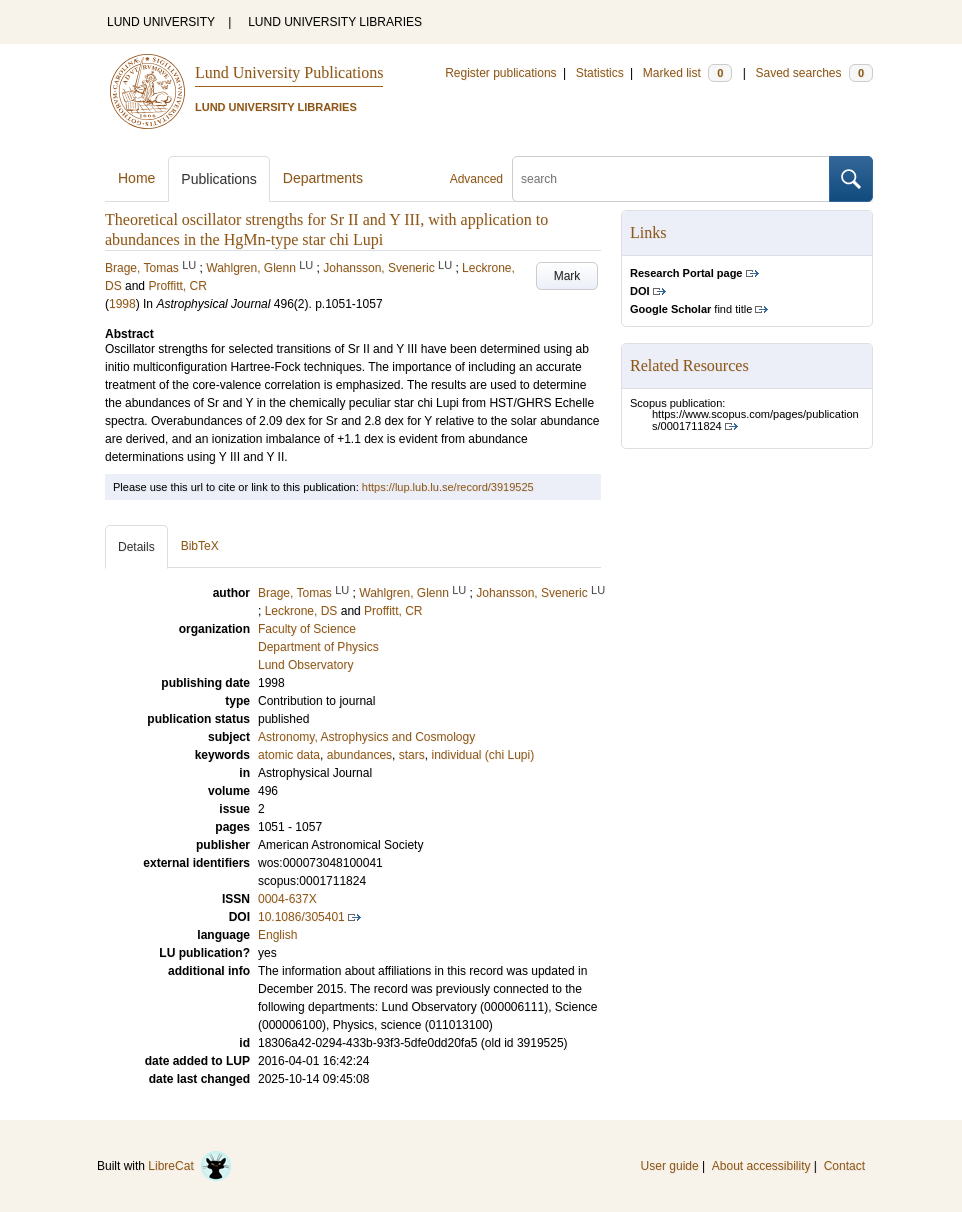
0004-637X (287, 899)
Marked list (687, 73)
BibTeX (200, 546)
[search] (671, 179)
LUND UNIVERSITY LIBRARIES (335, 22)
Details (136, 547)
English (277, 935)
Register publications (500, 73)
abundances (359, 755)
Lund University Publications (289, 72)
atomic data (289, 755)
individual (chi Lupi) (482, 755)
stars (412, 755)
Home (136, 178)
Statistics (600, 73)
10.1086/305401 (301, 917)
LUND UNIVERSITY (161, 22)
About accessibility (761, 1166)
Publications (219, 179)
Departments (323, 178)
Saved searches (814, 73)
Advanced (476, 179)
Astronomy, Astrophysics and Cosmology (366, 737)
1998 (122, 304)
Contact (844, 1166)
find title (691, 309)
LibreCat (190, 1166)
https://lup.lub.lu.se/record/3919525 (448, 487)
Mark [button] (567, 276)
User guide (670, 1166)
